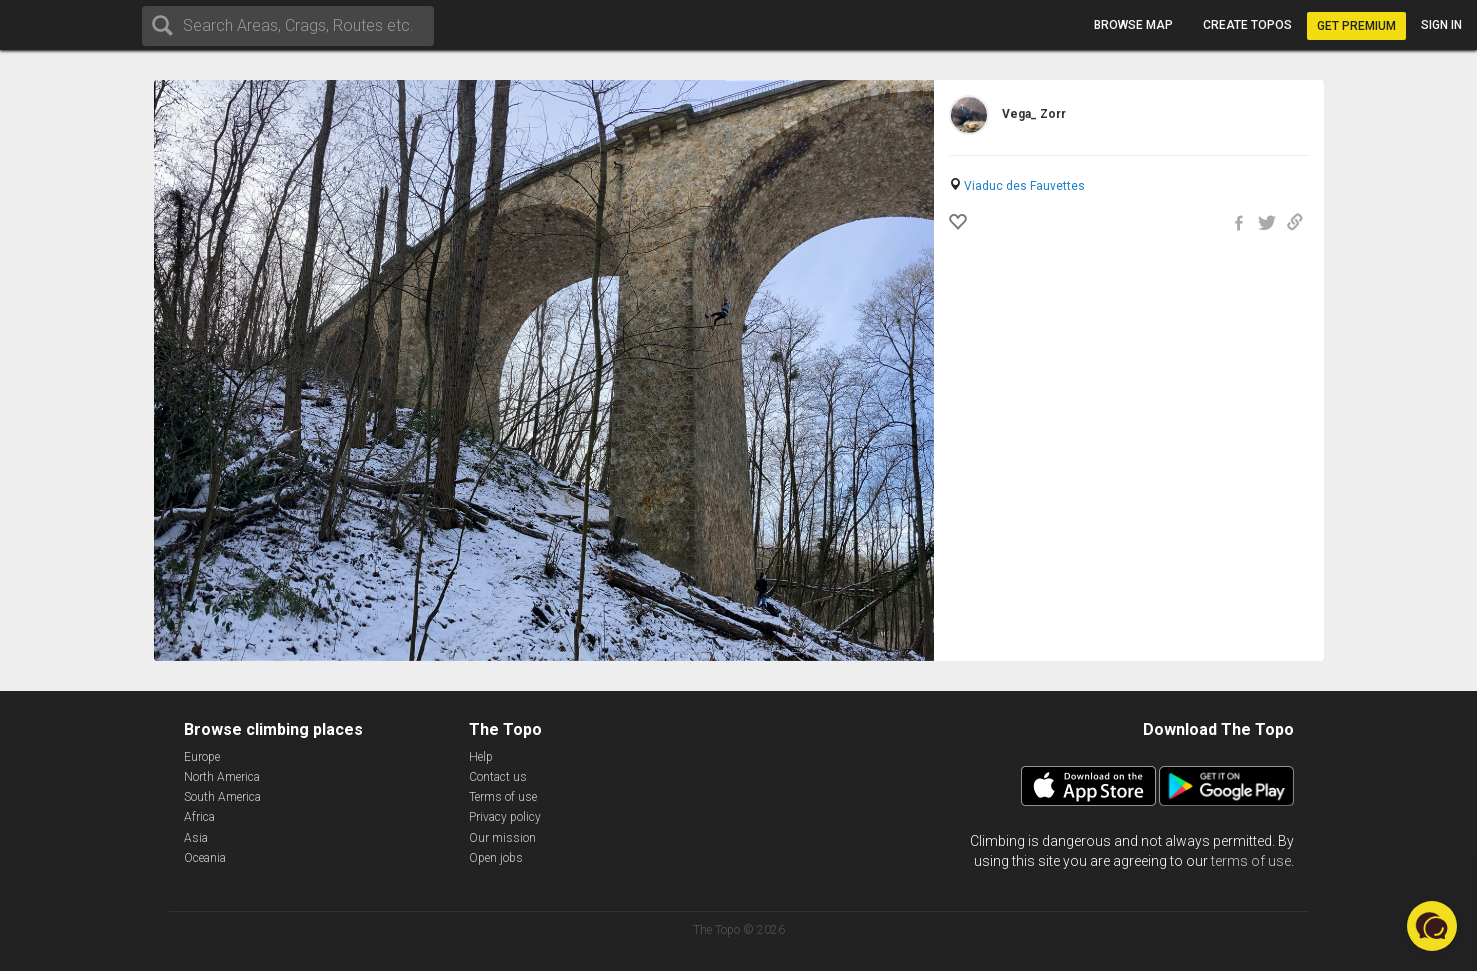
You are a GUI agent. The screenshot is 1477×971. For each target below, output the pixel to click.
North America (222, 777)
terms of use (1251, 861)
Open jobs (496, 858)
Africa (199, 817)
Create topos (1247, 25)
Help (481, 757)
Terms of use (503, 797)
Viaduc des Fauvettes (1024, 186)
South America (222, 797)
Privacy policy (505, 817)
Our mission (502, 838)
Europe (202, 757)
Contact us (498, 777)
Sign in (1441, 25)
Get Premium (1356, 26)
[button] (1432, 926)
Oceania (205, 858)
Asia (196, 838)
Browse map (1133, 25)
